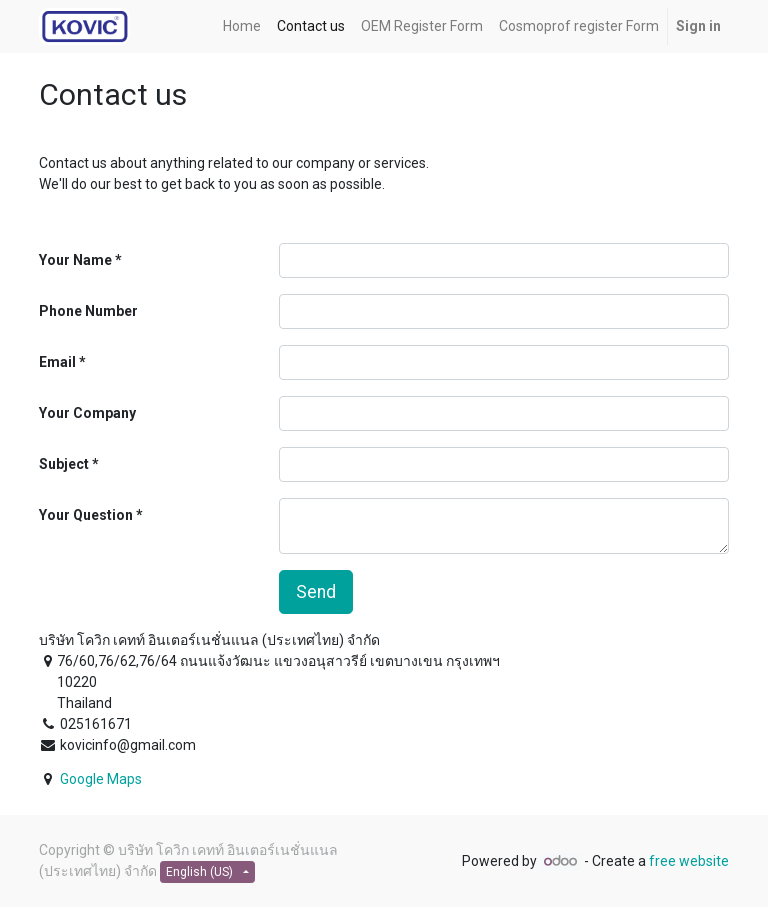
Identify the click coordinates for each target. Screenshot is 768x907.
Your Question (86, 515)
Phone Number (88, 311)
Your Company (87, 413)
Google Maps (101, 779)
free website (689, 861)
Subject (64, 464)
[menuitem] (242, 26)
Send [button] (316, 592)
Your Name (75, 260)
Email (57, 362)
